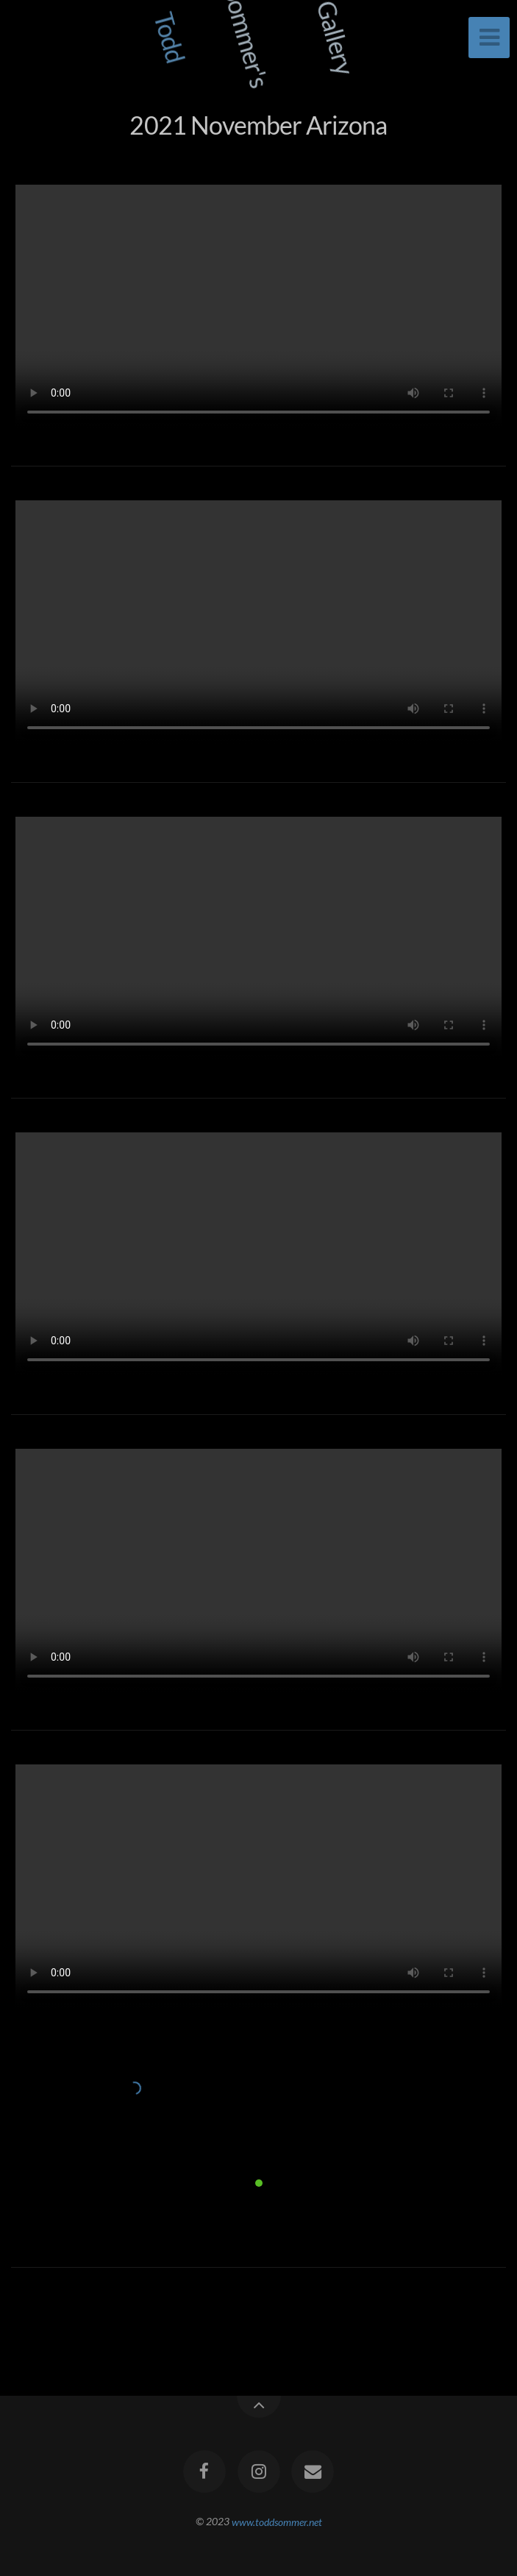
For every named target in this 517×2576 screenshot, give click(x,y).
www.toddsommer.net (277, 2521)
